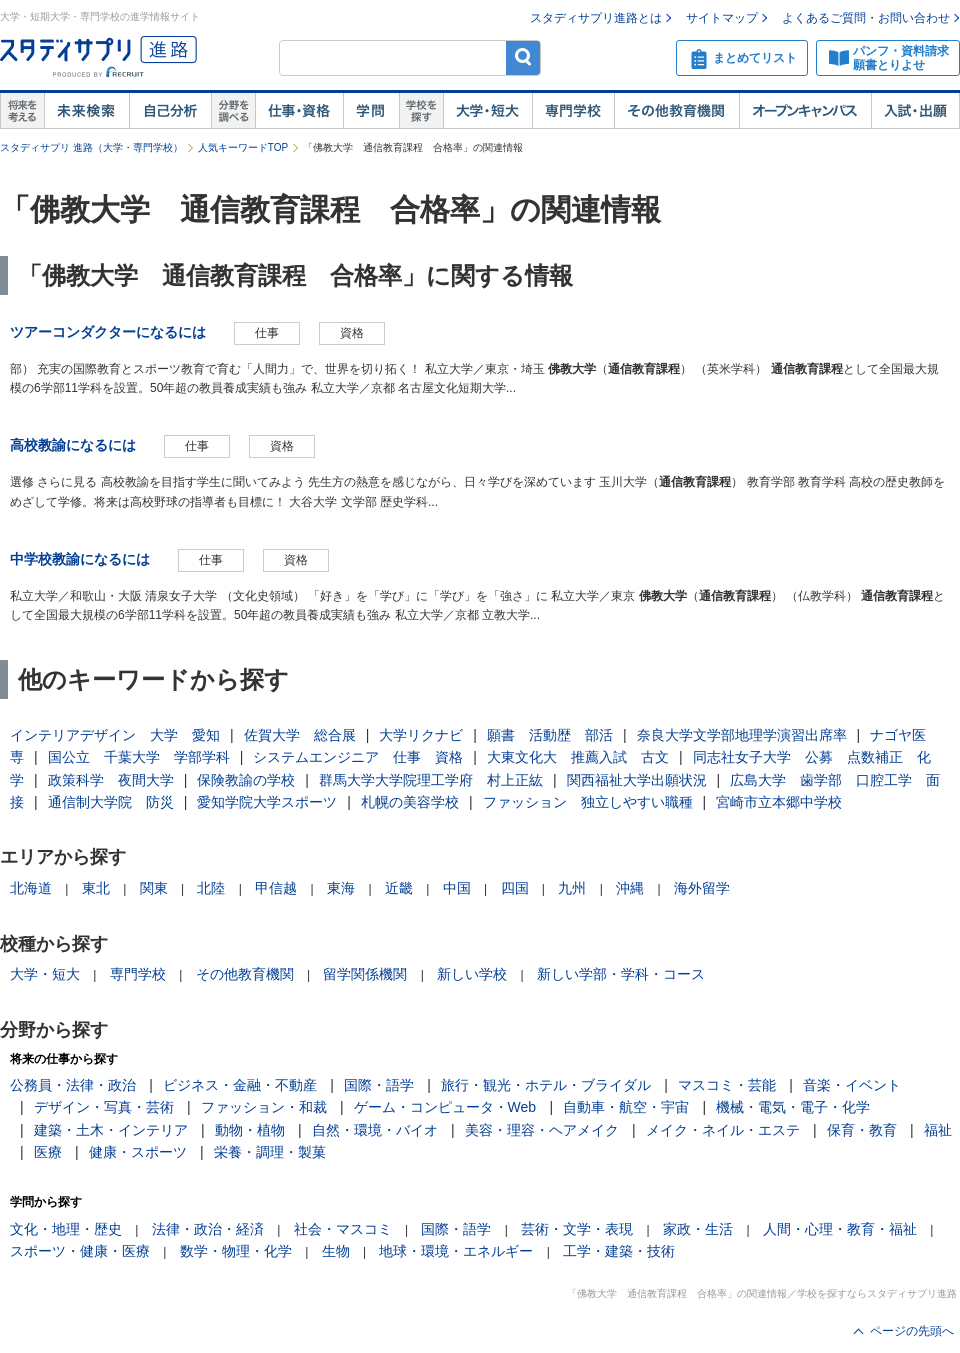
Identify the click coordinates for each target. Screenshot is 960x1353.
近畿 (399, 888)
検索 (523, 57)
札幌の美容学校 (410, 802)
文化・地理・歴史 (66, 1229)
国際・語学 (379, 1085)
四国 (515, 888)
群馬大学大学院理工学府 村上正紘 (431, 780)
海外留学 (702, 888)
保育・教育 (862, 1130)
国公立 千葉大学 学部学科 (139, 757)
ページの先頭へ (912, 1331)
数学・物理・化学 (236, 1251)
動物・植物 (250, 1130)
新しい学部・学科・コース (621, 974)
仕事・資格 (299, 111)
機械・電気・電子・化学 (793, 1107)
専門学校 (573, 111)
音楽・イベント (852, 1085)
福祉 (938, 1130)
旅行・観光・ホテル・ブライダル (546, 1085)
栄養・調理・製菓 (270, 1152)
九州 (572, 888)
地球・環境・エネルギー (456, 1251)
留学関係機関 (365, 974)
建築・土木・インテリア (111, 1130)
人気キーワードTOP (243, 147)
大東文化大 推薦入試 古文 (578, 757)
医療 (48, 1152)
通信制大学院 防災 (111, 802)
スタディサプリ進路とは (596, 18)
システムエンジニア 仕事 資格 (358, 757)
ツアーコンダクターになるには (108, 332)
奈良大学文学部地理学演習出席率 (742, 735)
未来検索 (86, 111)
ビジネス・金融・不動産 (240, 1085)
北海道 (31, 888)
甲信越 (276, 888)
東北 (96, 888)
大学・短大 (487, 111)
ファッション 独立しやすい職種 (588, 802)
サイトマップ (722, 18)
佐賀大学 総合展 (300, 735)
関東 (154, 888)
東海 (341, 888)
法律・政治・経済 (208, 1229)
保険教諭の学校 (246, 780)
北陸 (211, 888)
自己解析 (170, 111)
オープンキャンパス (805, 111)
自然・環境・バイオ (375, 1130)
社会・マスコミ (343, 1229)
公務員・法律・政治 (73, 1085)
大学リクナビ (421, 735)
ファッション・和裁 (264, 1107)
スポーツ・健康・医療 (80, 1251)
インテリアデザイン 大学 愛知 (115, 735)
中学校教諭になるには (80, 559)
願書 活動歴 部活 (550, 735)
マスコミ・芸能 (727, 1085)
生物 (336, 1251)
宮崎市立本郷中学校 (779, 802)
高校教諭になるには (73, 445)
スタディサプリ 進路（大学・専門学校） (91, 147)
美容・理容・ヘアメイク (542, 1130)
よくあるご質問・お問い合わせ (866, 18)
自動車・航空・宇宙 (626, 1107)
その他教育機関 (676, 111)
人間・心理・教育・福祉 (840, 1229)
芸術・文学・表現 (577, 1229)
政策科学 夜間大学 (111, 780)
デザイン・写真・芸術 (104, 1107)
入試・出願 (915, 111)
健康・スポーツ (138, 1152)
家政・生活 (698, 1229)
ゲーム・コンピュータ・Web (445, 1107)
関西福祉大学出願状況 (637, 780)
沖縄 (630, 888)
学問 (371, 111)
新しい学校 (472, 974)
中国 (457, 888)
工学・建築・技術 (619, 1251)
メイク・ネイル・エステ (723, 1130)
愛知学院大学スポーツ (267, 802)
